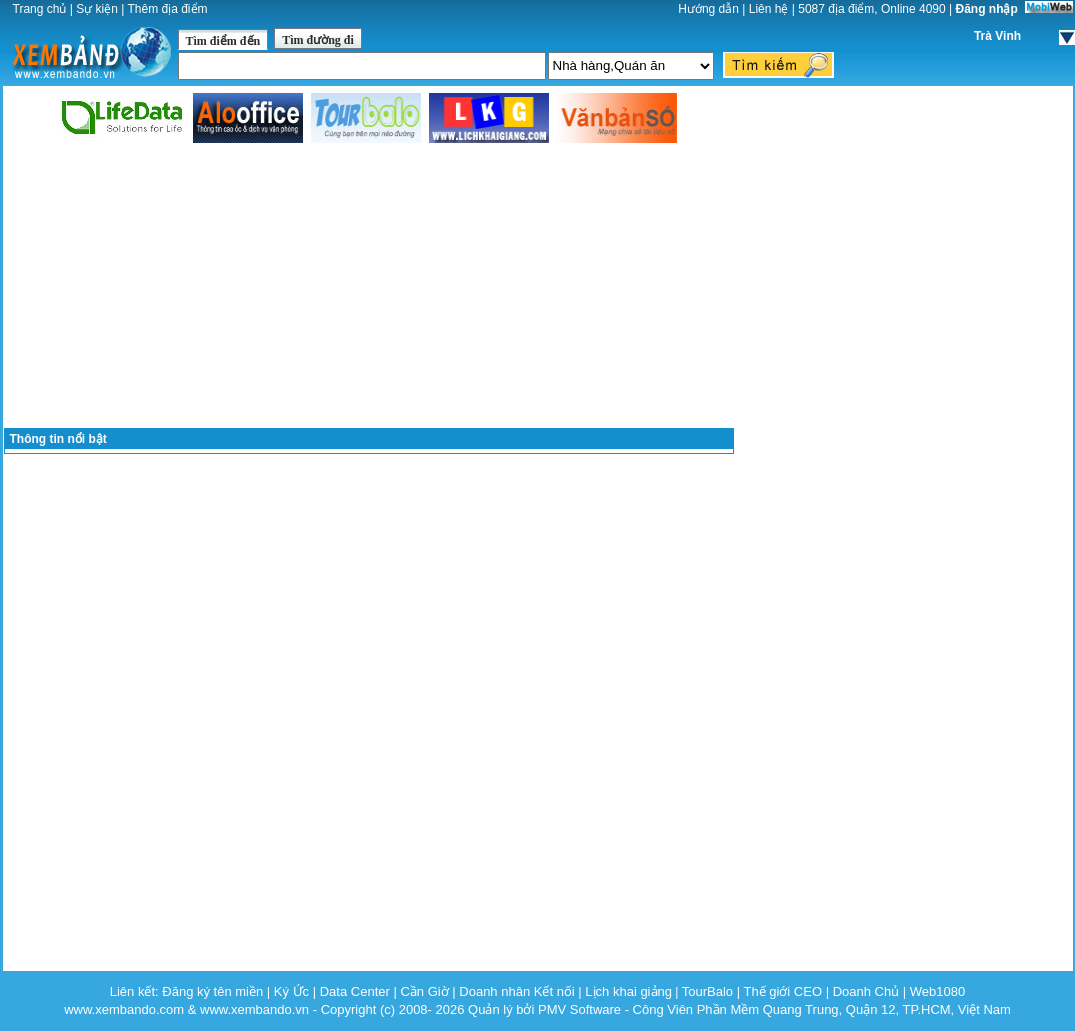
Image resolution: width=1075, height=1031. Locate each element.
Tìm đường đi (318, 40)
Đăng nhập (987, 9)
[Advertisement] (369, 287)
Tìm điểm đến (223, 41)
